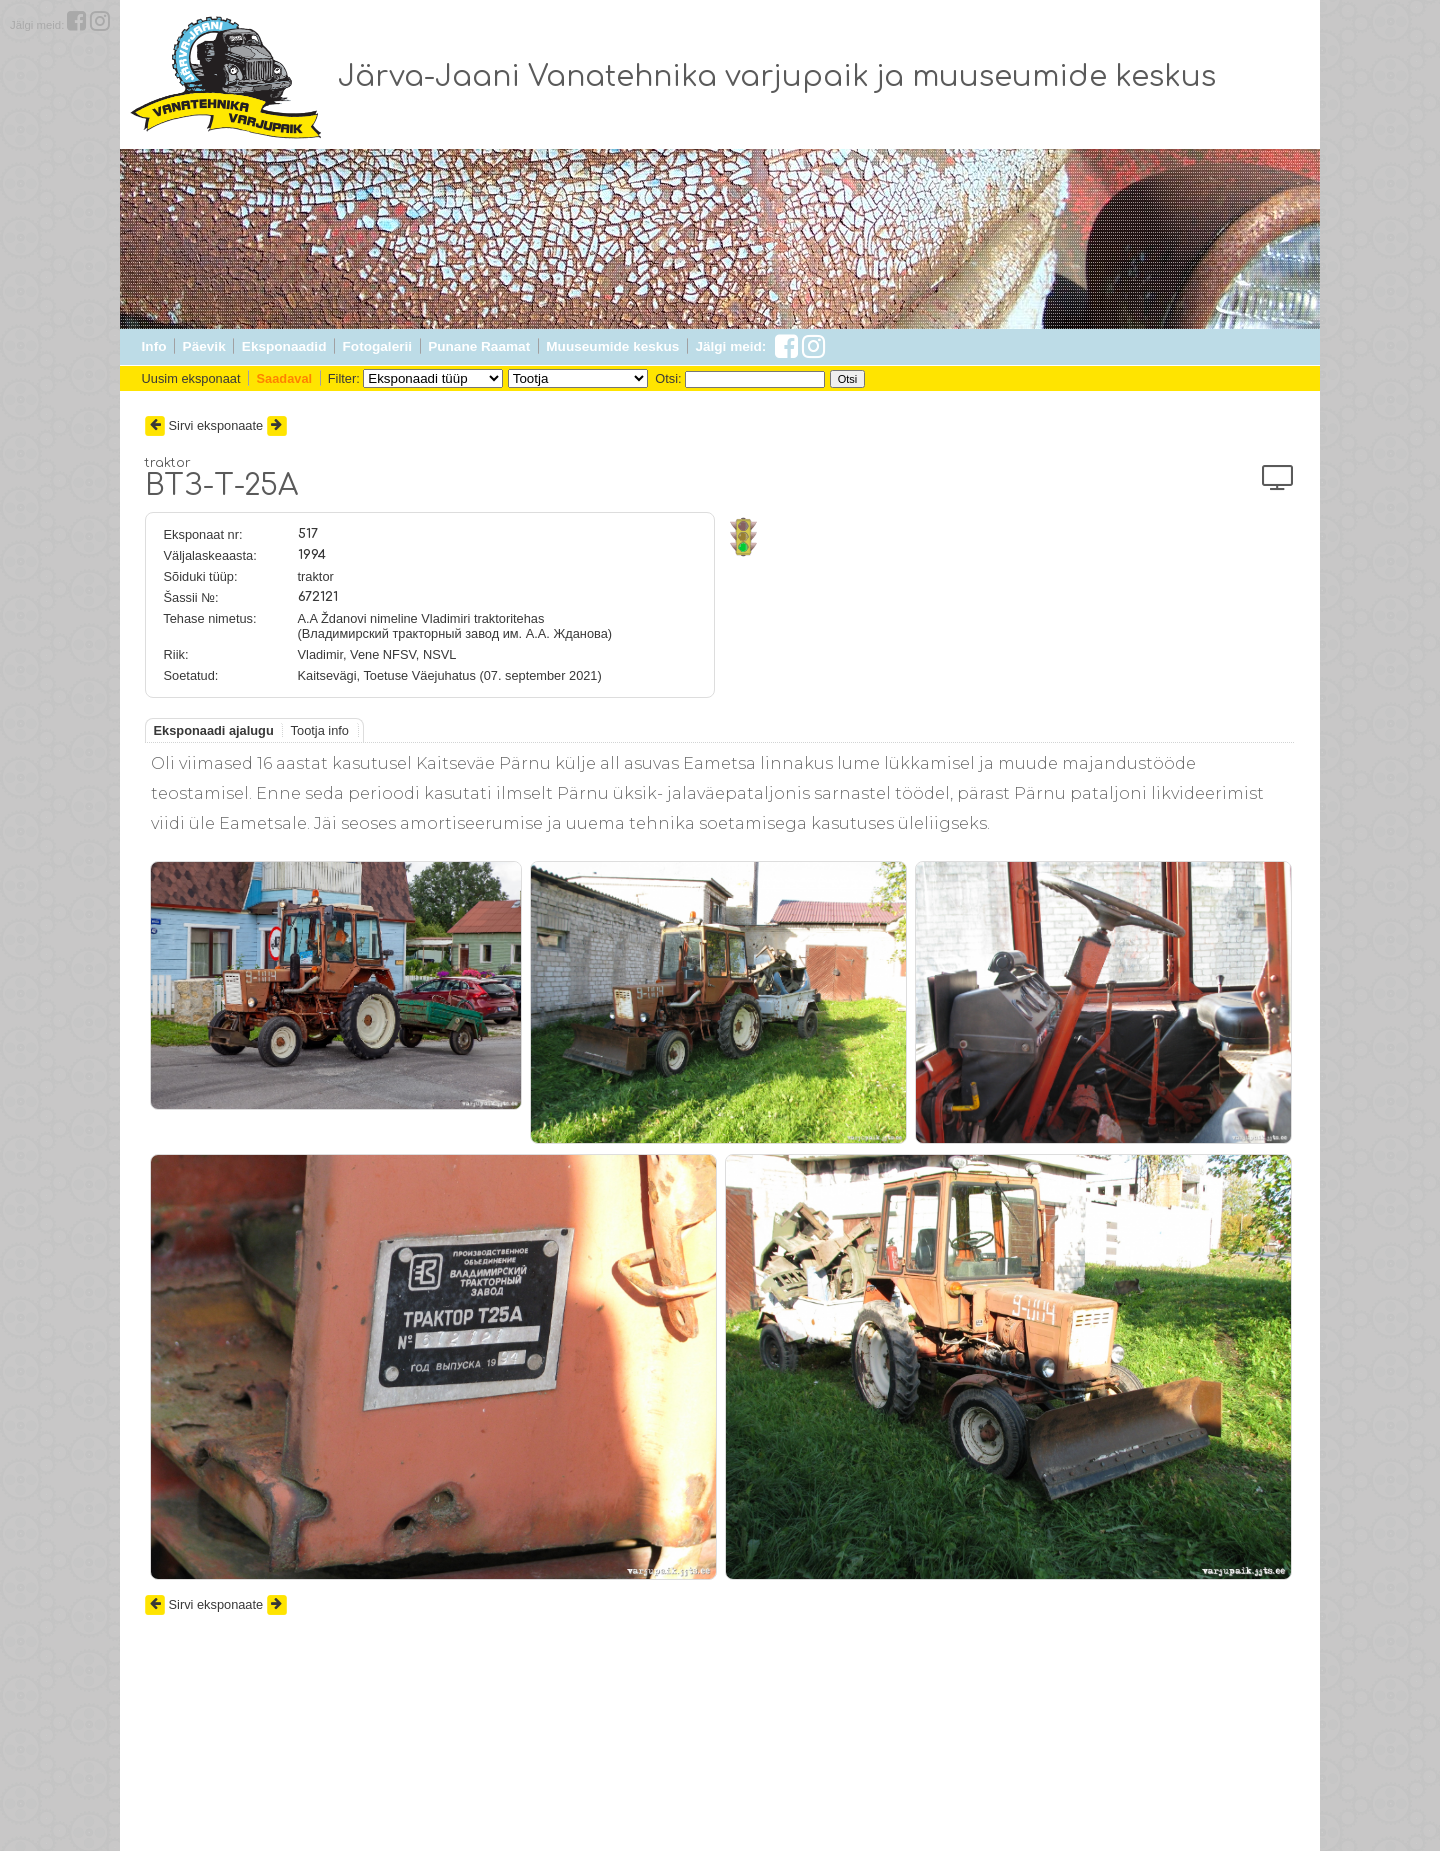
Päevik (204, 346)
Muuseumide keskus (612, 346)
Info (154, 346)
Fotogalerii (377, 346)
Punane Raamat (479, 346)
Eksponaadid (284, 346)
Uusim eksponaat (191, 378)
